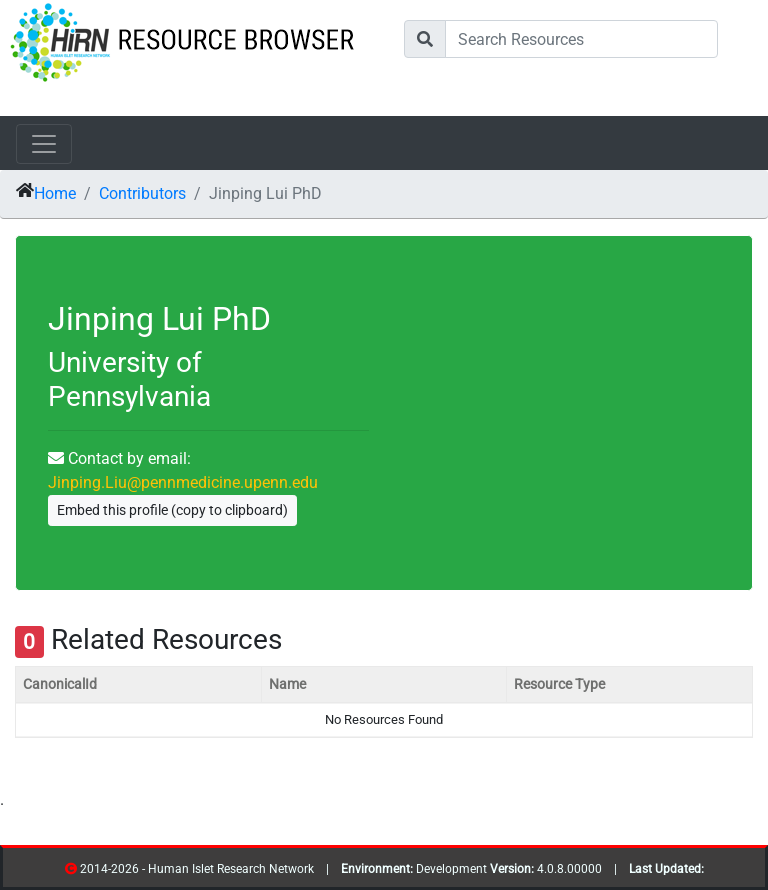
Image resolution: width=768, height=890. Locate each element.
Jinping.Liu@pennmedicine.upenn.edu (183, 482)
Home (55, 193)
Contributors (142, 193)
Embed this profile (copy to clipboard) (172, 510)
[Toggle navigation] (44, 144)
